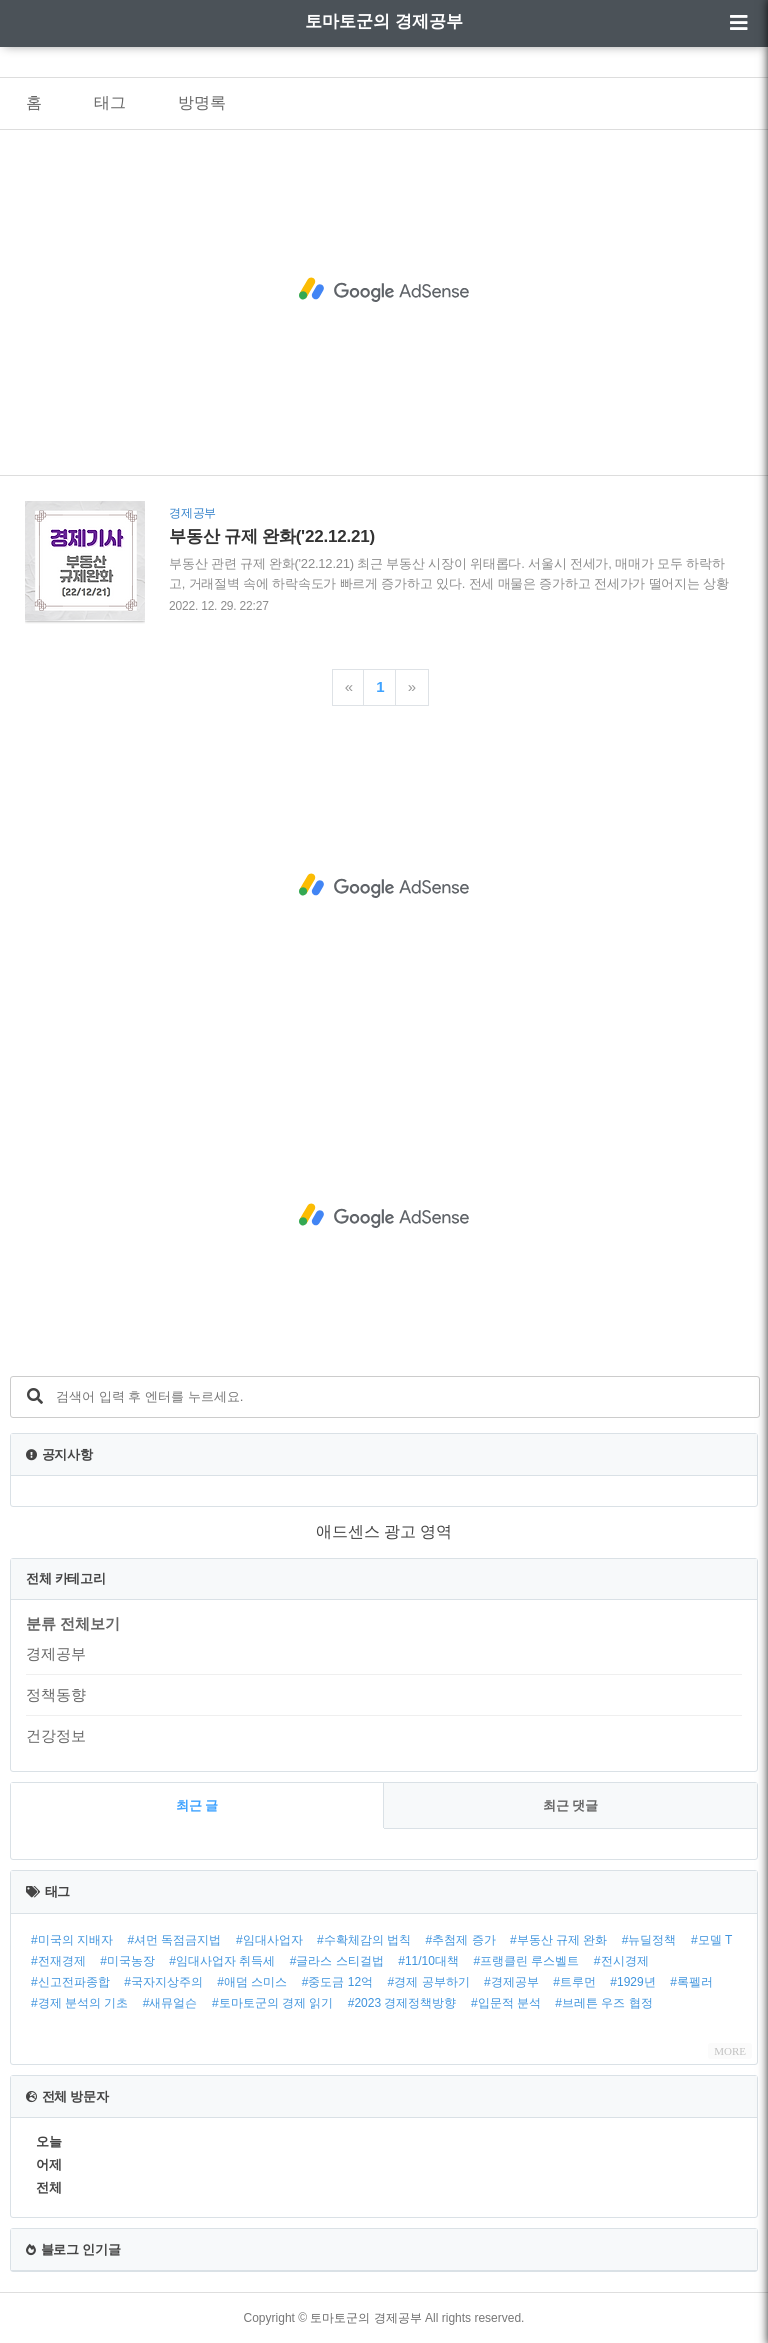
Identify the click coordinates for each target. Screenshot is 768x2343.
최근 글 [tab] (197, 1805)
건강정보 (56, 1735)
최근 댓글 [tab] (571, 1805)
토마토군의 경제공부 (384, 21)
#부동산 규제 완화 (558, 1940)
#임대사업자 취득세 (222, 1961)
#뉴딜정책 (649, 1940)
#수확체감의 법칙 (364, 1940)
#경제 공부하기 (429, 1982)
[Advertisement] (384, 290)
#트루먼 (574, 1982)
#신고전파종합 (70, 1982)
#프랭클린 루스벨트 (526, 1961)
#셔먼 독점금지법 (174, 1940)
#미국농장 (127, 1961)
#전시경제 (621, 1961)
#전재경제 (58, 1961)
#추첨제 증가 (461, 1940)
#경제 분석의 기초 (79, 2003)
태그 (110, 102)
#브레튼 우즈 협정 (603, 2003)
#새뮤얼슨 (170, 2003)
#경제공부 (511, 1982)
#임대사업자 (269, 1940)
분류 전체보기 (73, 1623)
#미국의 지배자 (72, 1940)
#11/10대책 (428, 1961)
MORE (730, 2051)
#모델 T (711, 1940)
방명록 (202, 102)
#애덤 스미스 (252, 1982)
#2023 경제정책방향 (402, 2003)
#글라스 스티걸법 (337, 1961)
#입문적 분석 (506, 2003)
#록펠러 (691, 1982)
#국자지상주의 (163, 1982)
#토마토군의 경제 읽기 (272, 2003)
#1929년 (632, 1982)
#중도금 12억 (337, 1982)
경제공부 (56, 1653)
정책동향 (56, 1694)
